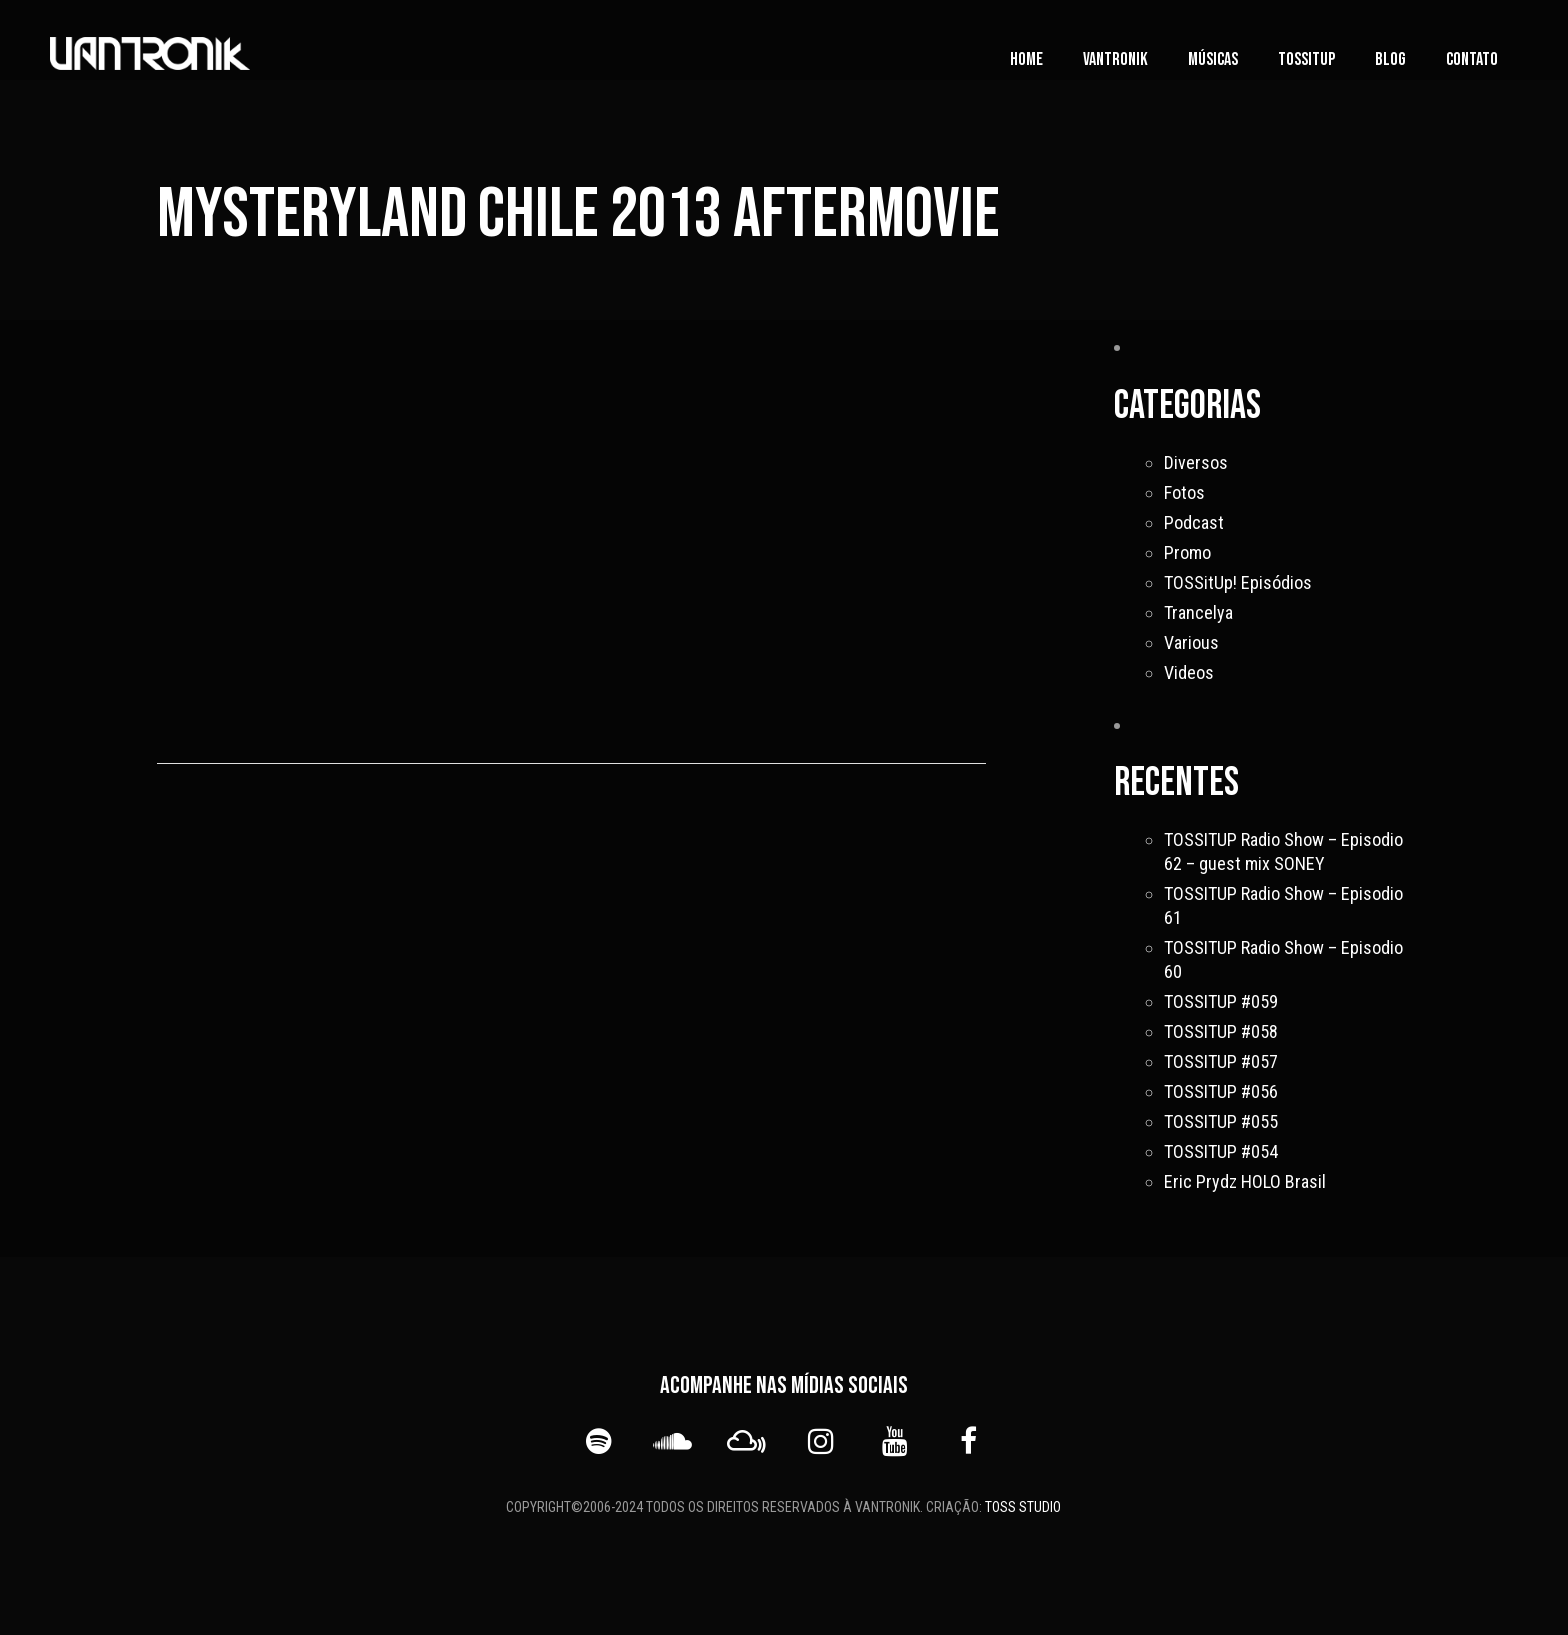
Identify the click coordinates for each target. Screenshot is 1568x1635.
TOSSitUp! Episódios (1238, 582)
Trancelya (1198, 612)
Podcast (1194, 522)
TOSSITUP (1306, 59)
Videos (1189, 672)
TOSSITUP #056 (1221, 1091)
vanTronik (1115, 59)
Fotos (1184, 492)
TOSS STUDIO (1023, 1507)
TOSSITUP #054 (1221, 1151)
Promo (1187, 552)
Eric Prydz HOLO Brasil (1245, 1181)
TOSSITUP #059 (1221, 1001)
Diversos (1196, 462)
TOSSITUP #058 (1221, 1031)
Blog (1390, 59)
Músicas (1213, 59)
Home (1026, 59)
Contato (1472, 59)
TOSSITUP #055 (1221, 1121)
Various (1191, 642)
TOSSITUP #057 (1221, 1061)
